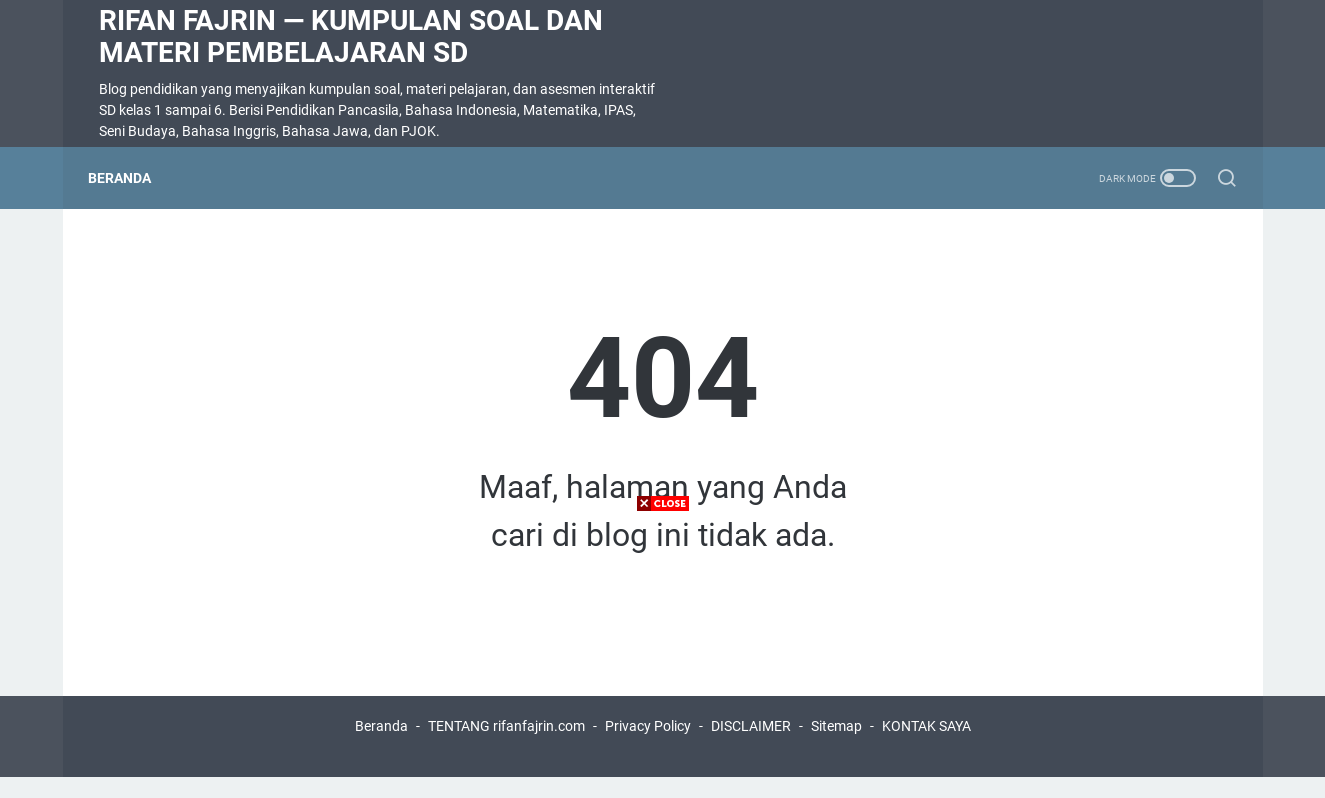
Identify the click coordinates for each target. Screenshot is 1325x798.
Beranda (130, 178)
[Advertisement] (663, 658)
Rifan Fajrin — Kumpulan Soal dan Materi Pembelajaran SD (351, 36)
